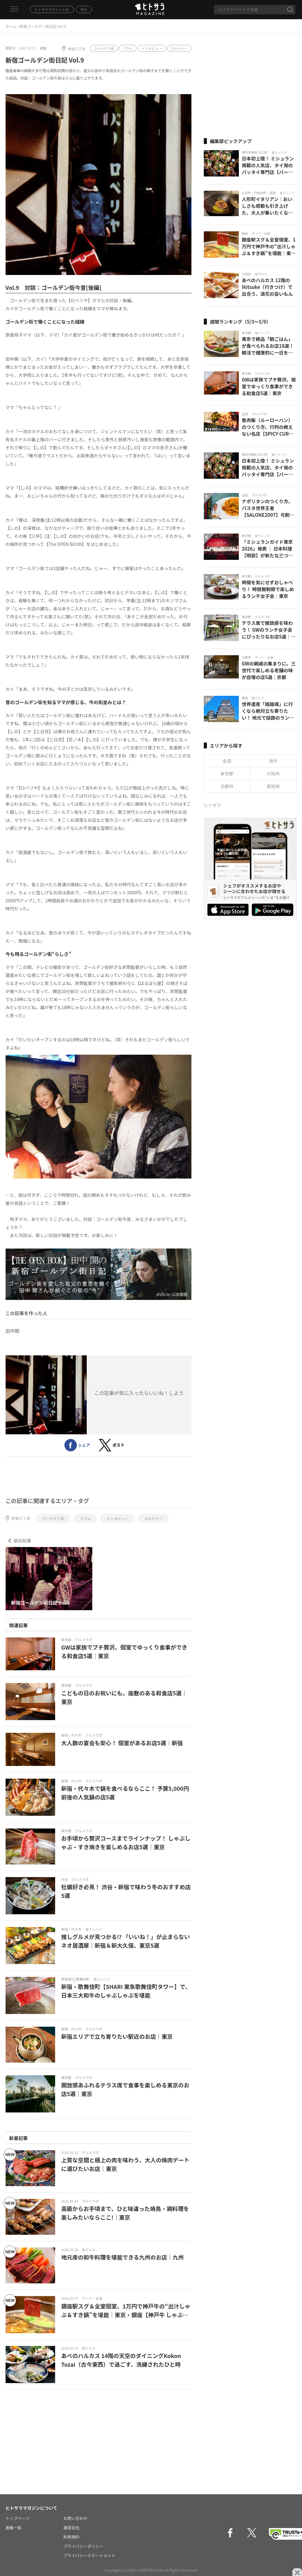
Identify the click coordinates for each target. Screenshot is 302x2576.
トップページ (18, 2518)
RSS (84, 9)
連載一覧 (14, 2527)
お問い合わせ (75, 2518)
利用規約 (71, 2537)
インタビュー (152, 48)
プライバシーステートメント (89, 2555)
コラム (128, 48)
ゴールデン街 (104, 48)
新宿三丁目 (76, 48)
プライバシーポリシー (83, 2546)
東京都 (227, 773)
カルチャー (179, 48)
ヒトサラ (212, 805)
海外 (273, 761)
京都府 (227, 786)
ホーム (11, 26)
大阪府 (273, 773)
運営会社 (71, 2527)
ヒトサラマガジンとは (52, 9)
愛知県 (273, 786)
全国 (227, 761)
